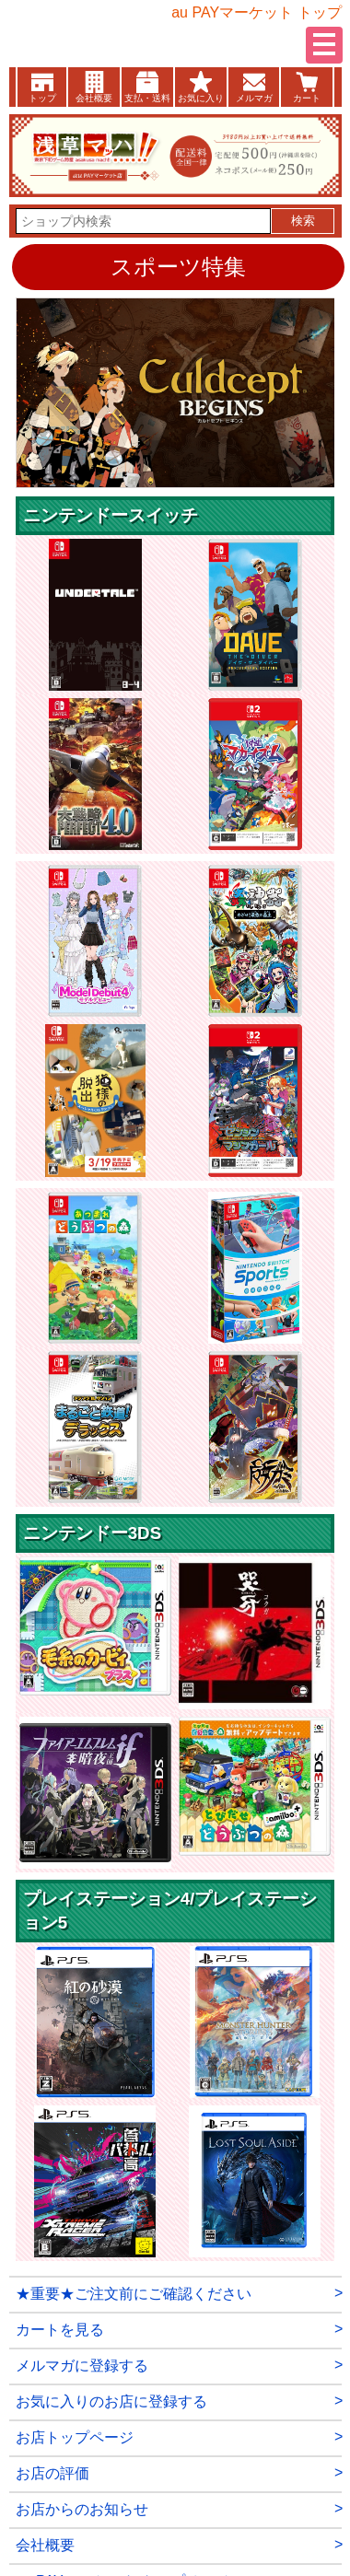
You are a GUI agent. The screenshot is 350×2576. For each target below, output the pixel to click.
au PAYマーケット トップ (256, 12)
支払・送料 (147, 98)
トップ (42, 98)
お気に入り (201, 98)
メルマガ (254, 98)
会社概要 (94, 98)
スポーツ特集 (178, 266)
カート (307, 98)
